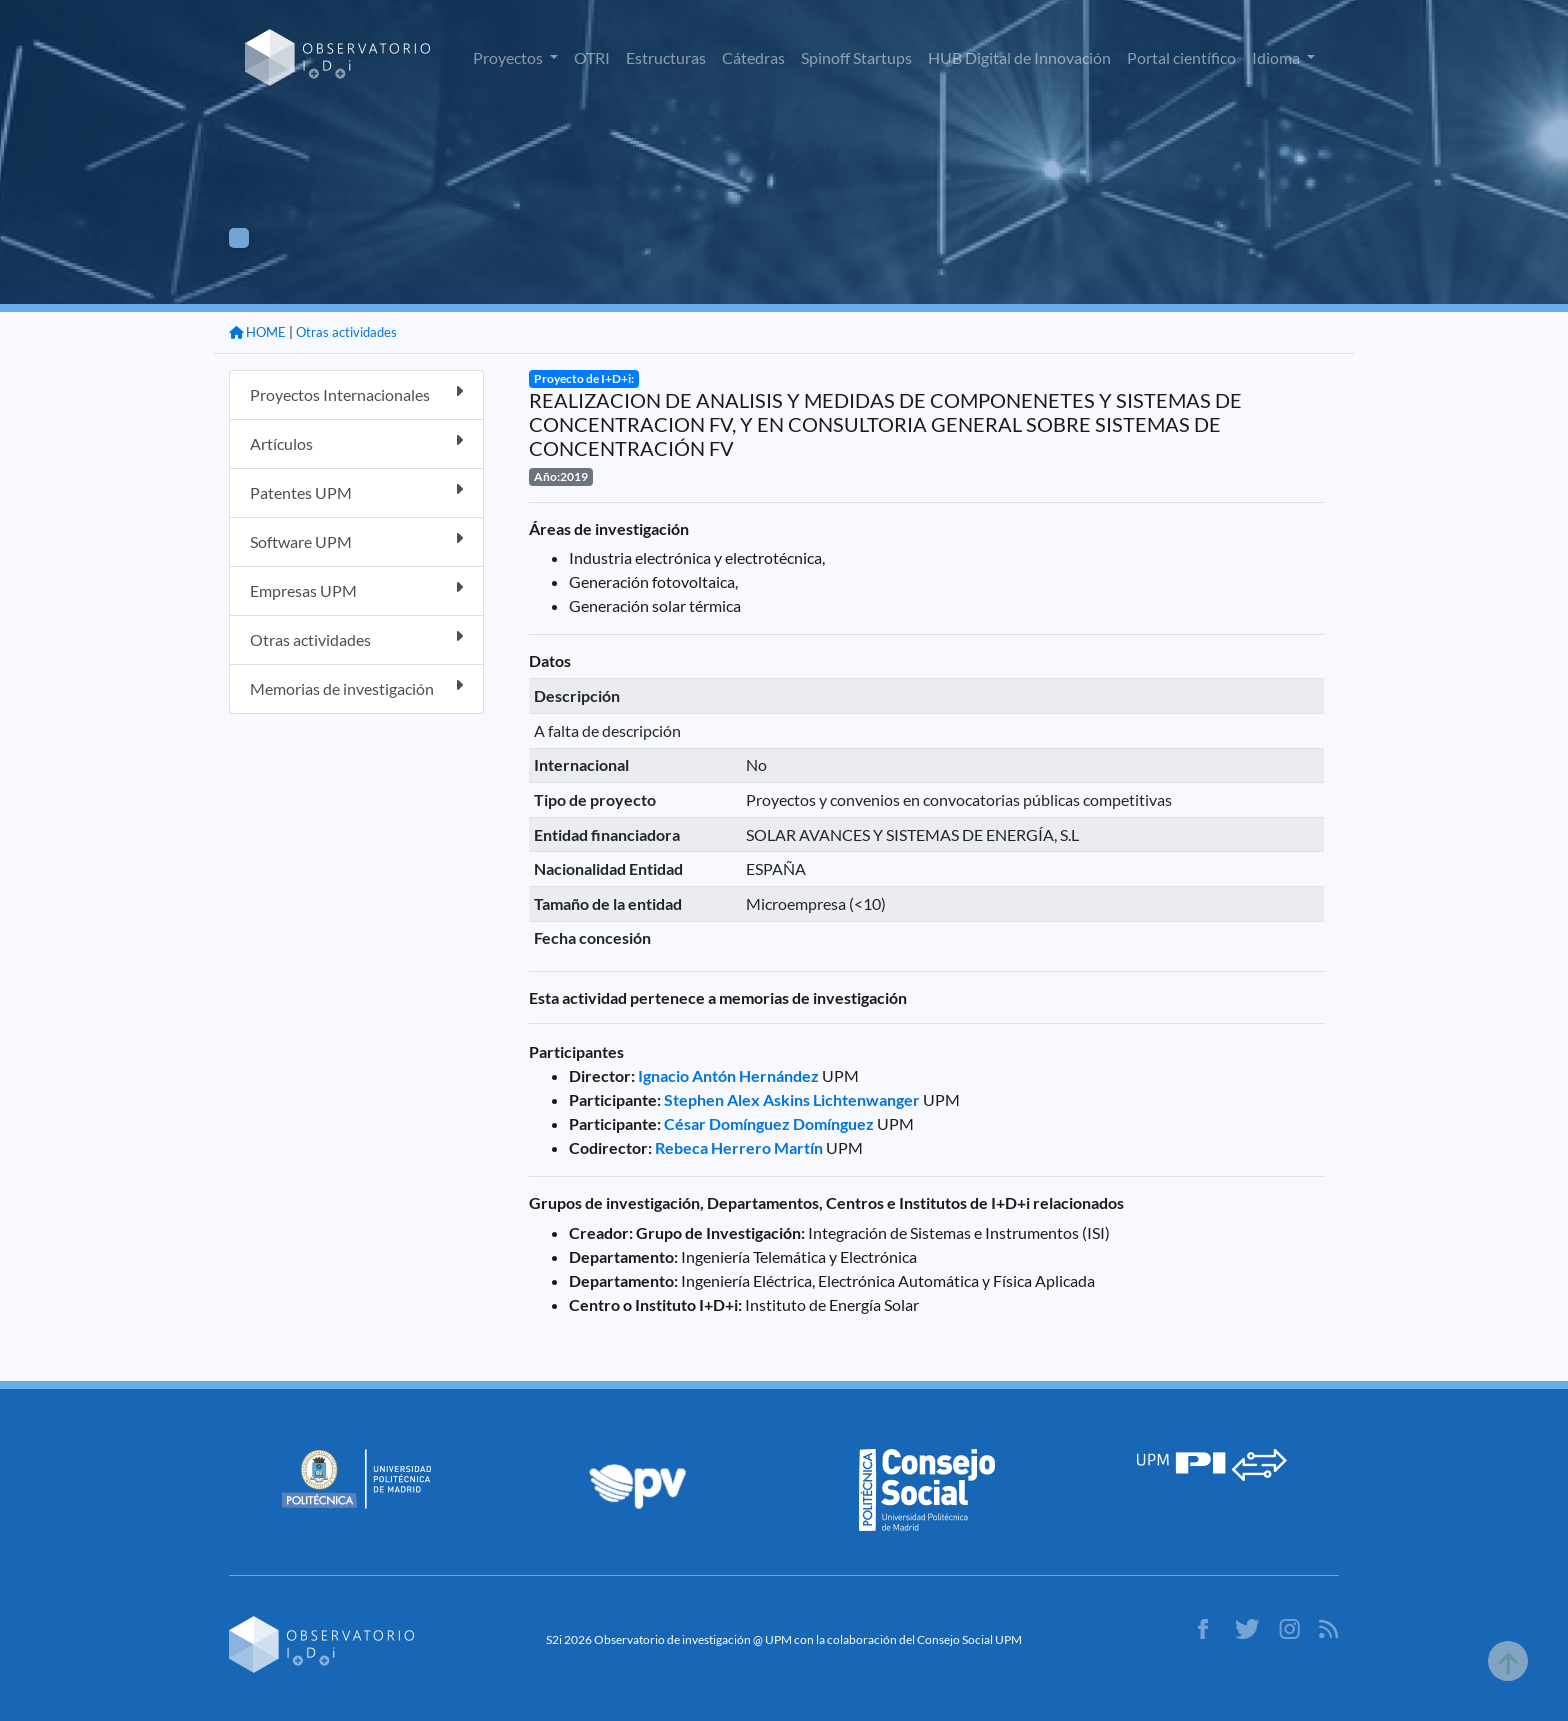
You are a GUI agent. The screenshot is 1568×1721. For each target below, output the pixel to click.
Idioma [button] (1277, 57)
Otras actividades (346, 332)
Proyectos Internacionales (356, 393)
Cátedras (753, 57)
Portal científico (1181, 57)
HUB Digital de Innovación (1019, 57)
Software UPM (356, 540)
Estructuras (666, 57)
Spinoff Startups (856, 57)
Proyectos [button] (509, 57)
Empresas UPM (356, 589)
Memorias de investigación (356, 687)
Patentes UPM (356, 491)
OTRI (592, 57)
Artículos (356, 442)
